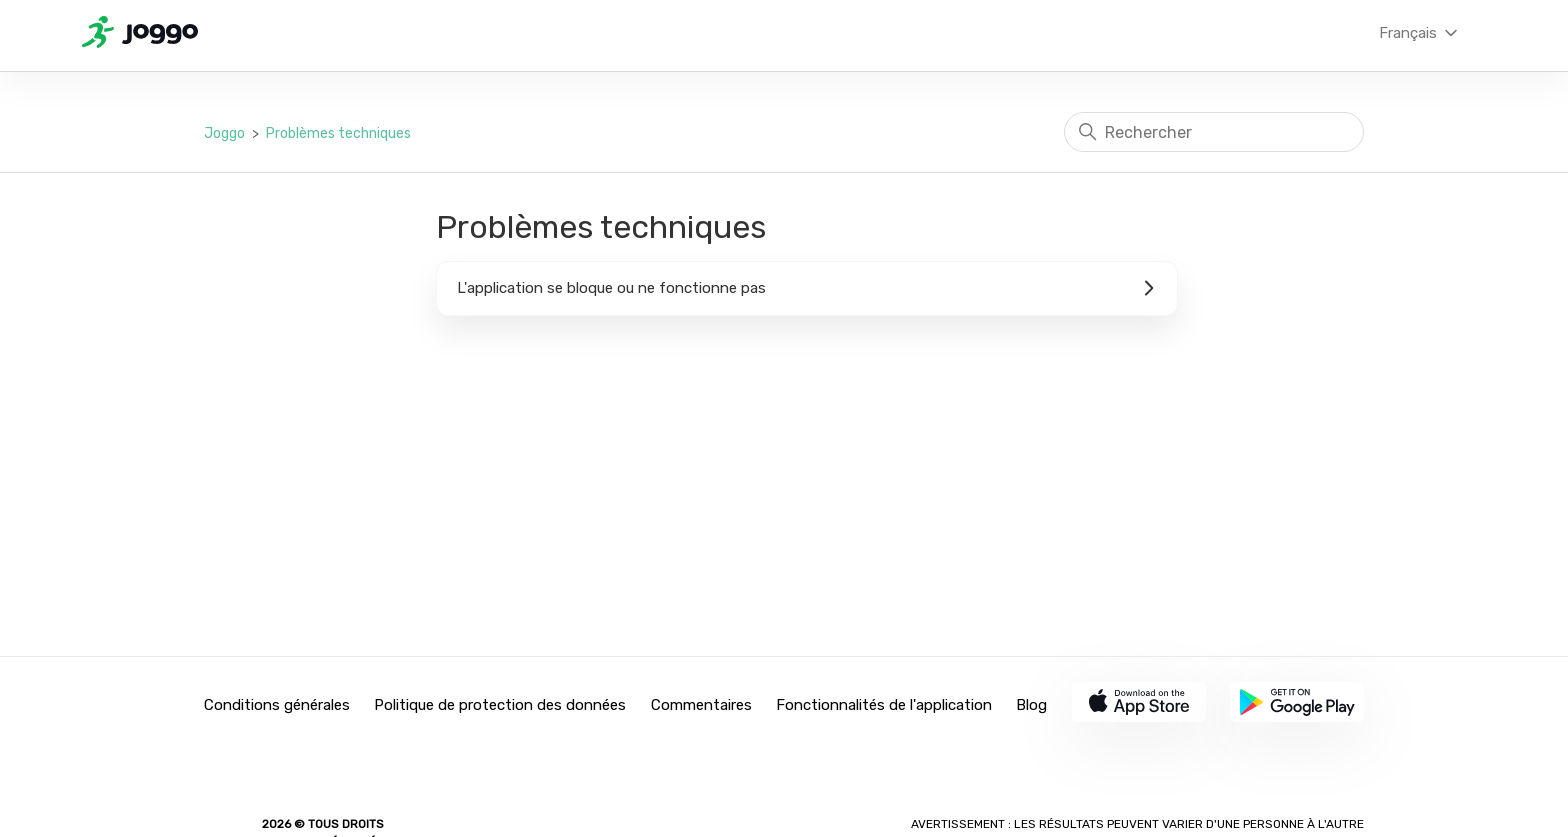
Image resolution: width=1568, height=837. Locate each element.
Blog (1031, 705)
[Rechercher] (1214, 132)
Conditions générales (277, 705)
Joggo (224, 133)
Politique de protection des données (500, 705)
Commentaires (701, 705)
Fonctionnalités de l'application (884, 705)
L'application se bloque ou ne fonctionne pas (807, 288)
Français (1420, 33)
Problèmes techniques (338, 133)
